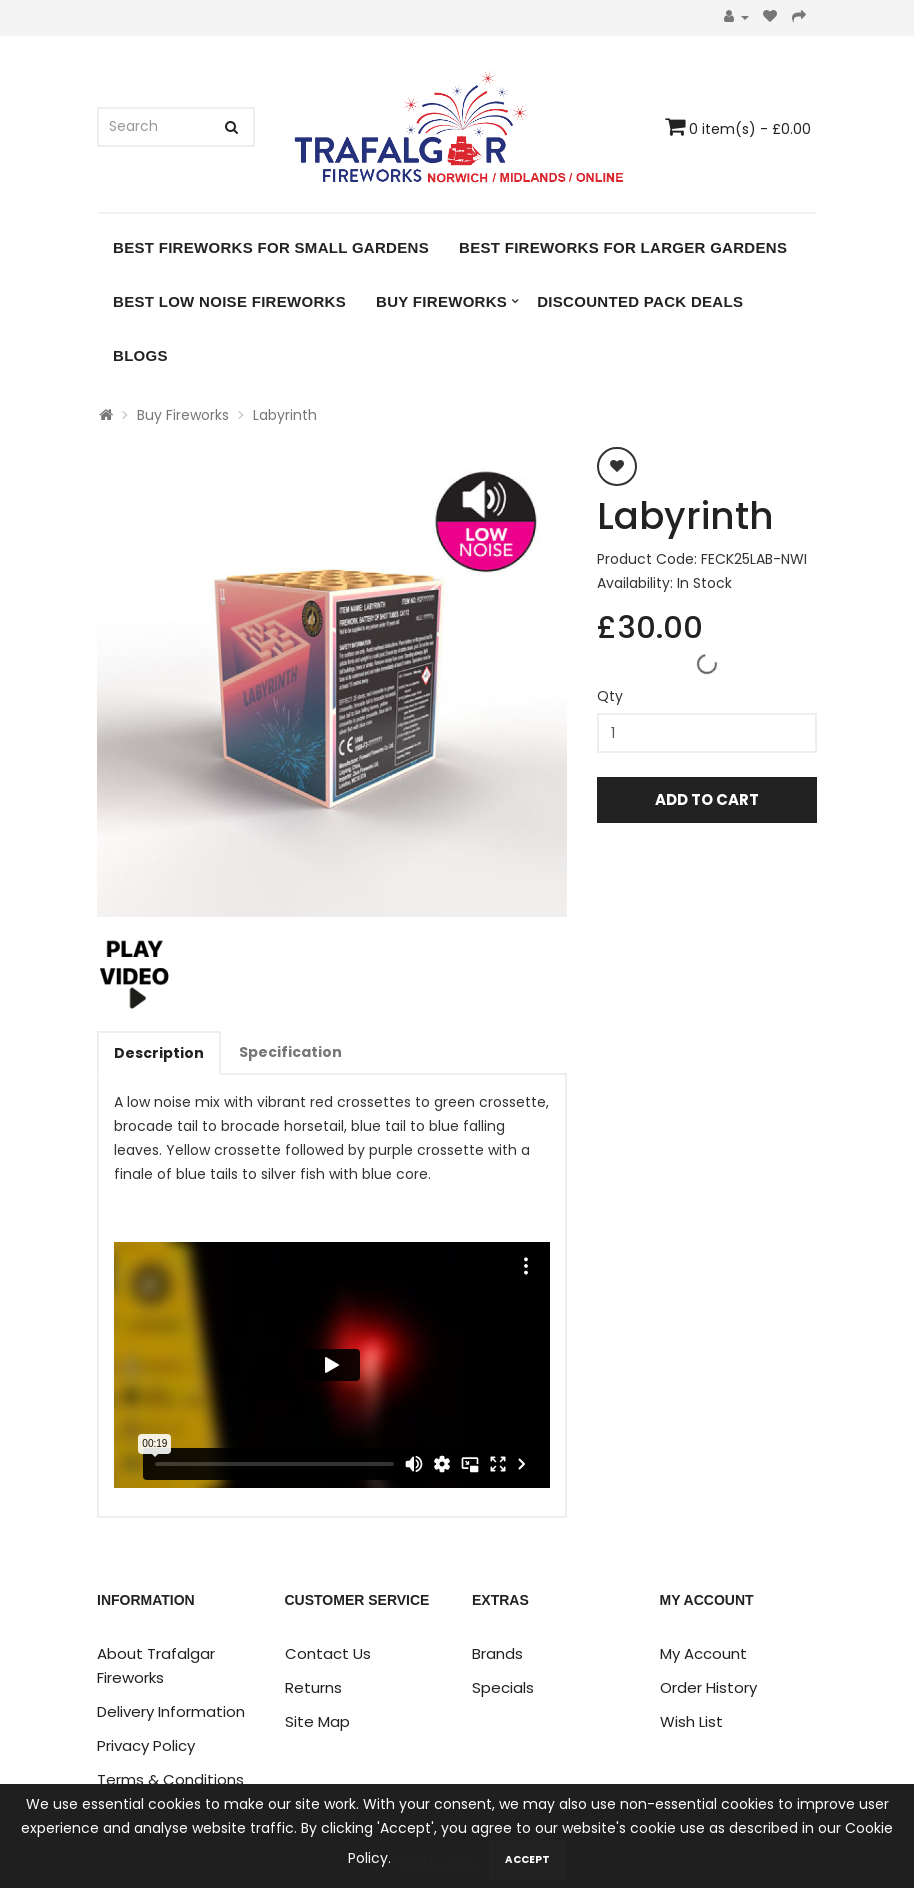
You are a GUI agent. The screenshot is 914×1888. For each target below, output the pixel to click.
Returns (313, 1687)
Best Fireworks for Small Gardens (271, 247)
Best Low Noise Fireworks (229, 301)
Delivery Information (171, 1711)
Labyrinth (285, 415)
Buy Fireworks (441, 301)
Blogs (140, 355)
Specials (503, 1687)
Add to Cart (707, 799)
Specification (290, 1052)
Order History (708, 1687)
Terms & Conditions (170, 1779)
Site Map (317, 1721)
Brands (497, 1653)
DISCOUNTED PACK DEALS (640, 301)
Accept (527, 1859)
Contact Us (328, 1653)
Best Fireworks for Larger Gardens (623, 247)
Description (159, 1053)
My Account (703, 1653)
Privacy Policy (146, 1745)
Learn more (437, 1858)
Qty (610, 696)
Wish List (691, 1721)
